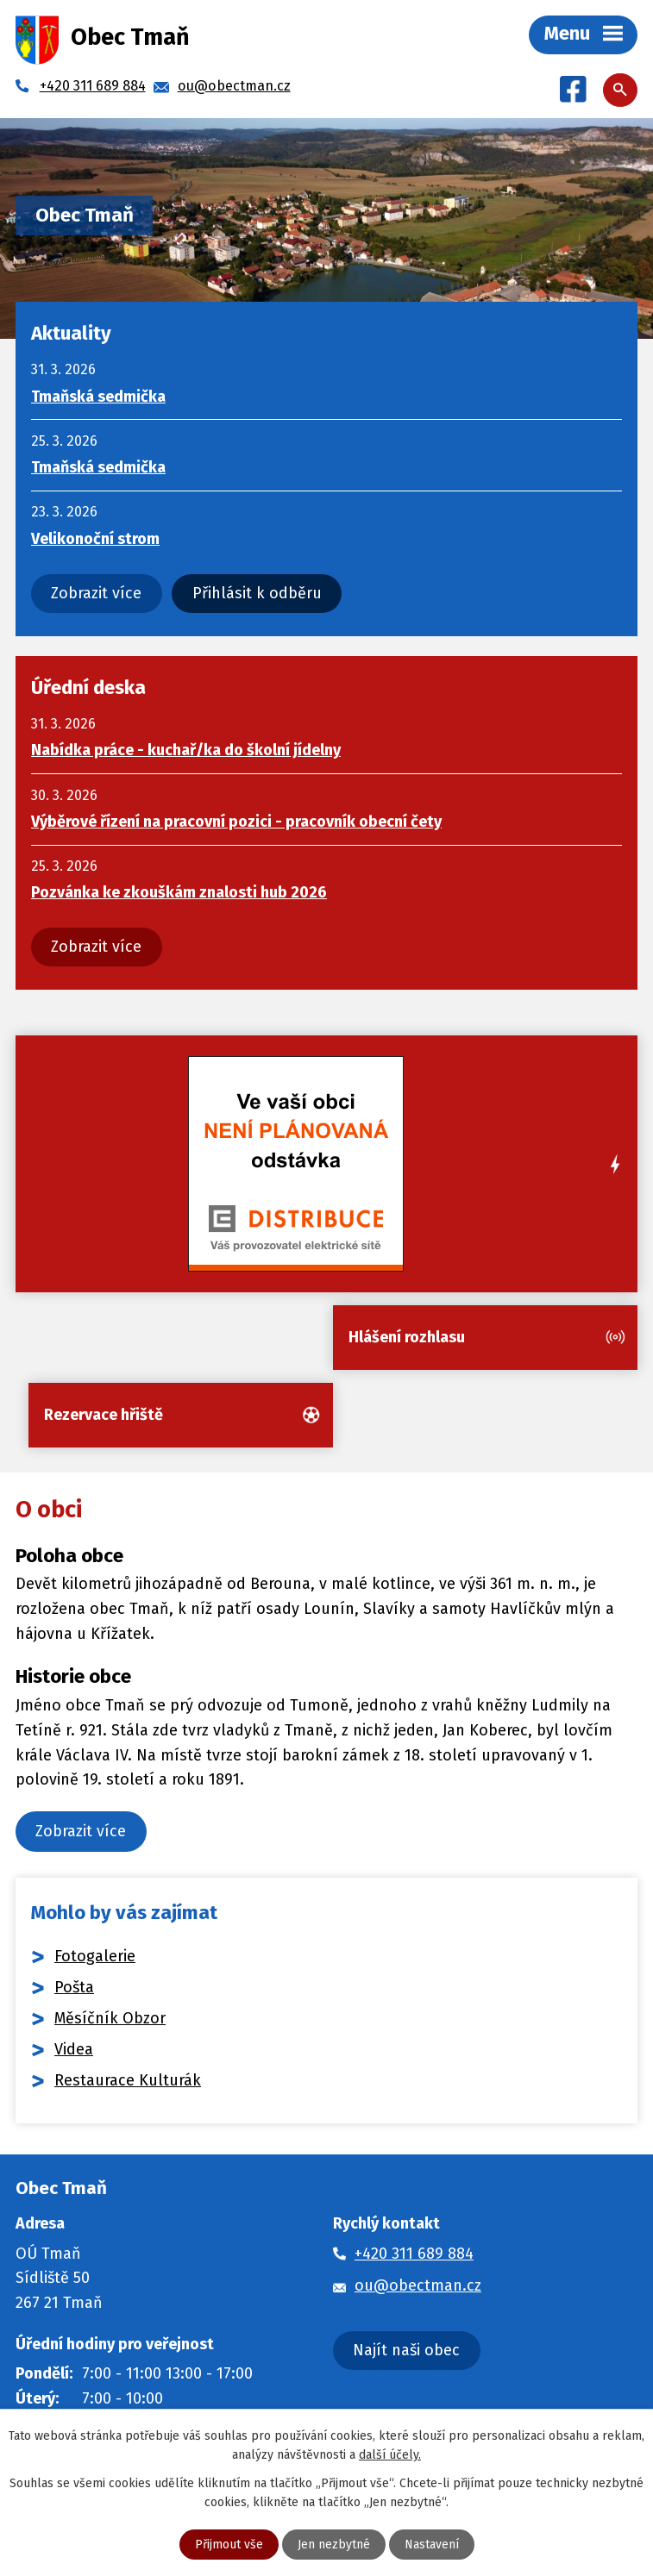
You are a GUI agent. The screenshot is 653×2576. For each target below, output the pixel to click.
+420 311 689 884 (414, 2253)
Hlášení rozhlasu (406, 1337)
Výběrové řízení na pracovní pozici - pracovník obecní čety (236, 821)
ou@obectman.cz (418, 2285)
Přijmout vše (229, 2544)
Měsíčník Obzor (110, 2018)
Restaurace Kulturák (127, 2080)
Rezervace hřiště (103, 1414)
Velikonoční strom (95, 538)
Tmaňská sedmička (98, 396)
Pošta (74, 1987)
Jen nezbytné (334, 2544)
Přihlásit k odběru (257, 593)
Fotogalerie (94, 1956)
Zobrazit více (96, 593)
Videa (73, 2049)
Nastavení (432, 2544)
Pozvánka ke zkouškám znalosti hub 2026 (179, 892)
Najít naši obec (406, 2350)
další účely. (390, 2455)
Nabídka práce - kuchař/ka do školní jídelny (186, 750)
